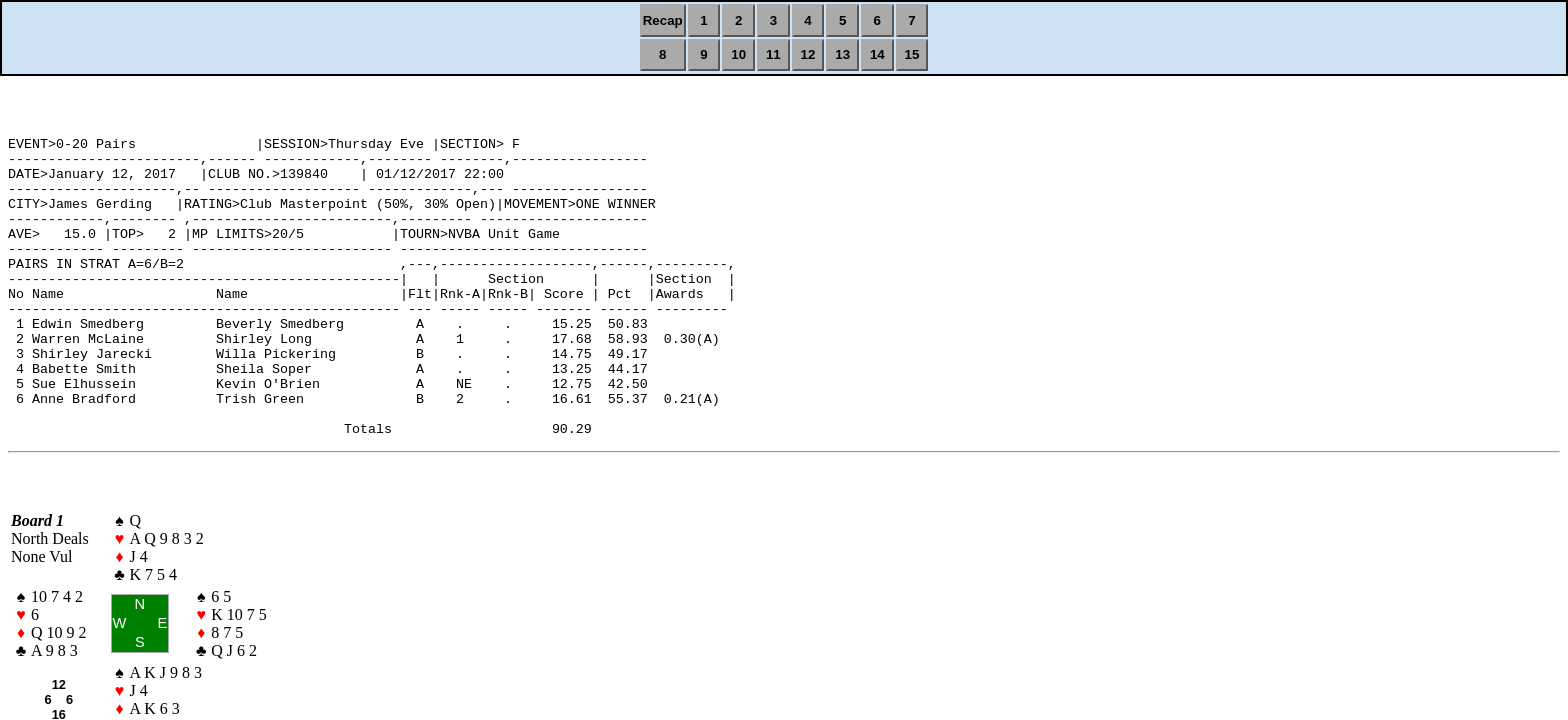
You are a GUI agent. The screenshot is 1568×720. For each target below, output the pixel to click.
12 (808, 54)
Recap (663, 20)
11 (773, 54)
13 (842, 54)
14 (877, 54)
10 (738, 54)
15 (912, 54)
